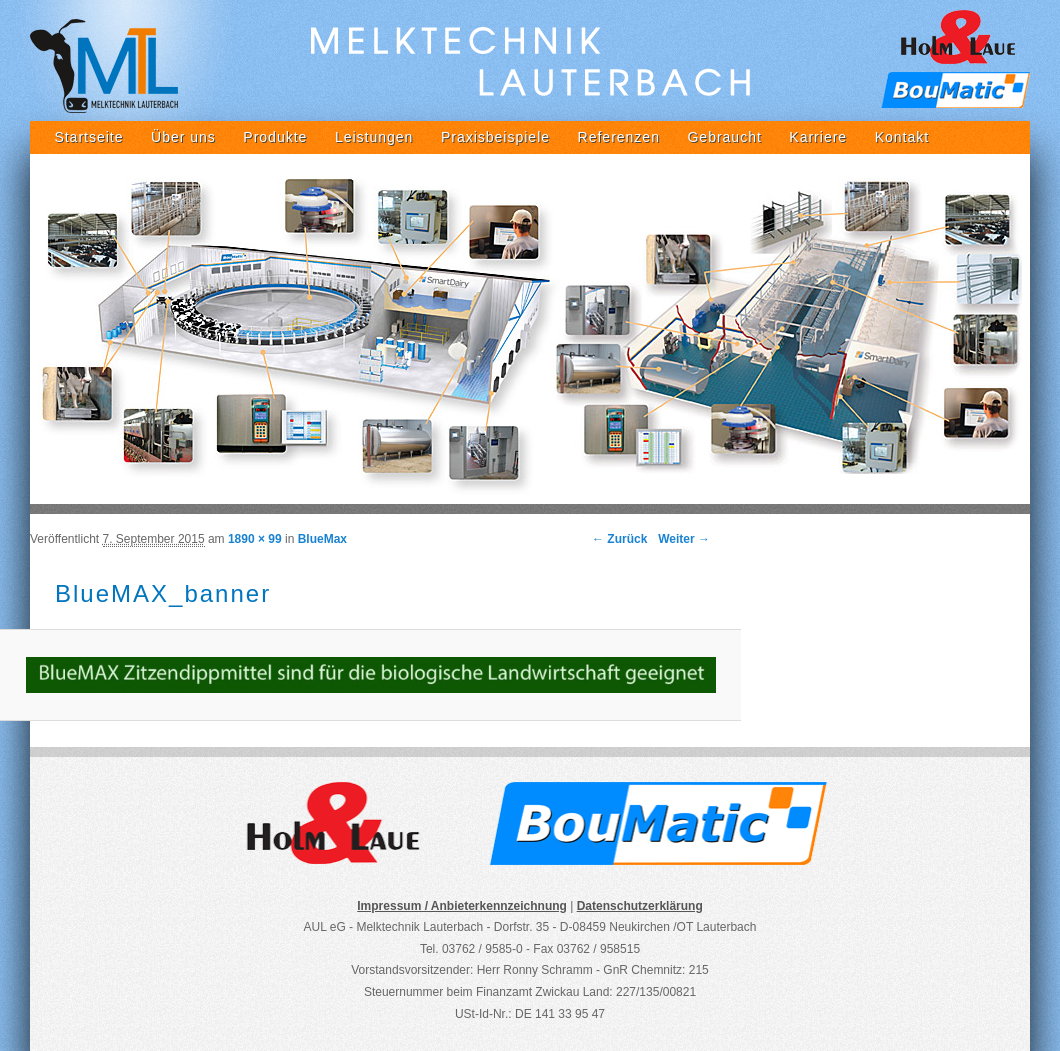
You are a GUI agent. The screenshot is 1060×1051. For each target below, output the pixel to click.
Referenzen (619, 137)
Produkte (275, 137)
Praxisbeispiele (495, 137)
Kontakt (902, 137)
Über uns (183, 137)
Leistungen (374, 137)
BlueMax (322, 539)
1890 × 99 (255, 539)
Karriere (818, 137)
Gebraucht (724, 137)
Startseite (88, 137)
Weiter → (684, 539)
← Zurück (619, 539)
